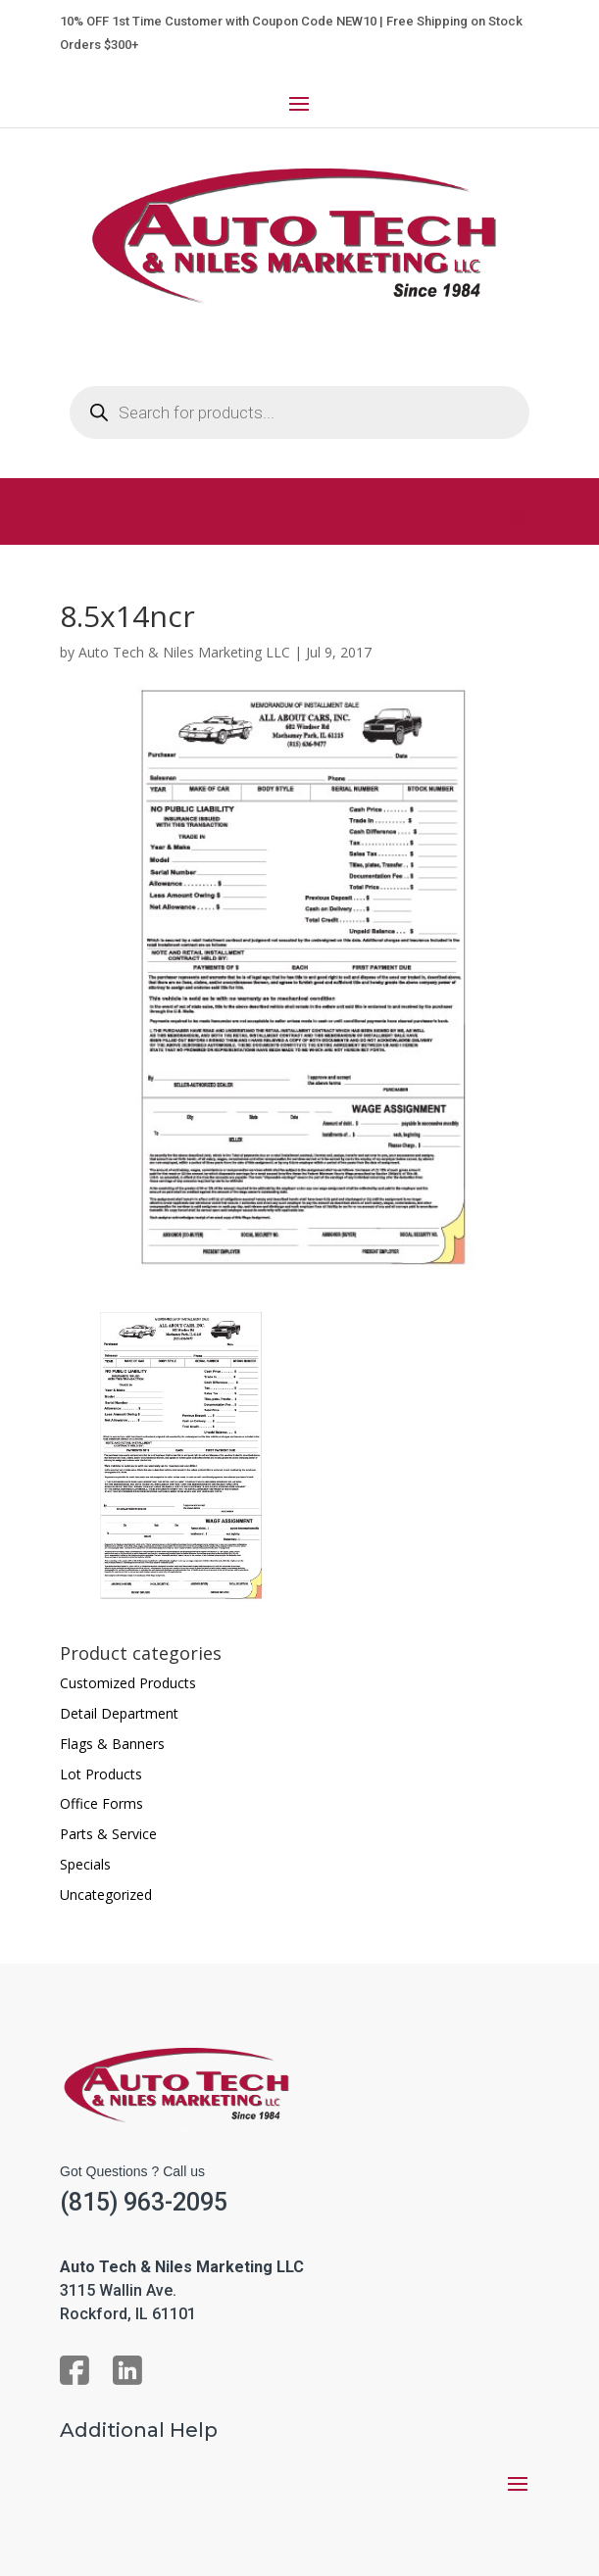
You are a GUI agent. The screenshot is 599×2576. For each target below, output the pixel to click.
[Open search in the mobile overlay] (299, 412)
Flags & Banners (112, 1743)
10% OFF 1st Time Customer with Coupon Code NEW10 (218, 21)
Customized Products (128, 1683)
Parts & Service (108, 1833)
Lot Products (101, 1774)
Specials (85, 1864)
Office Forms (101, 1803)
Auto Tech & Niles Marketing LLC (184, 652)
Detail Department (119, 1713)
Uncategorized (106, 1894)
